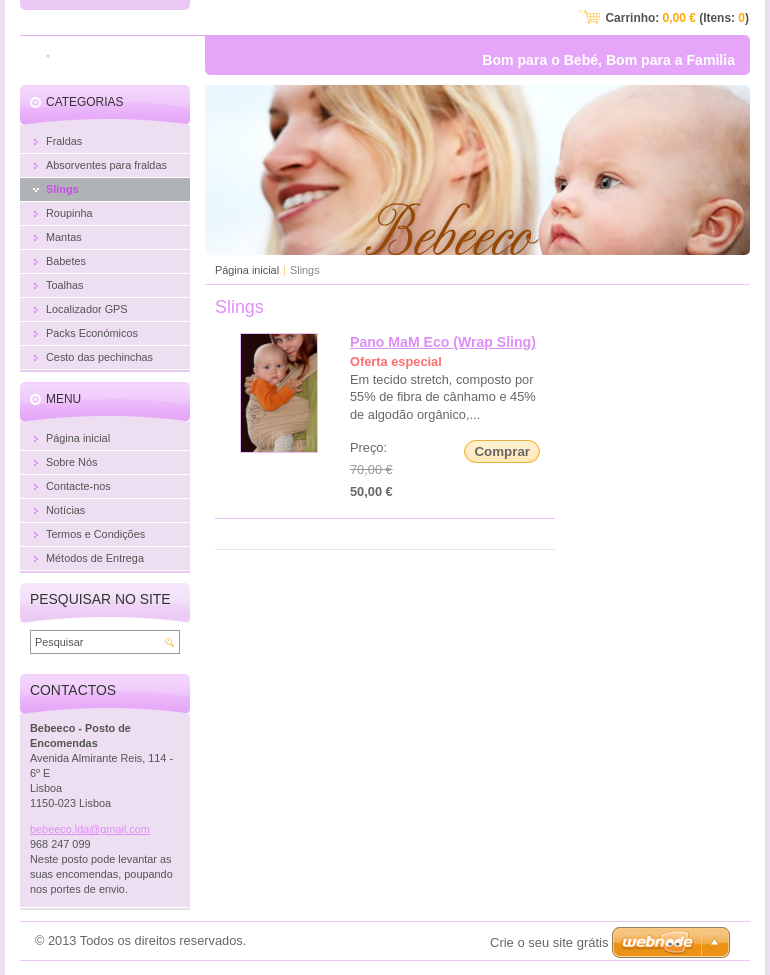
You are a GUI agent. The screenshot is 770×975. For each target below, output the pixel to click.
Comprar (502, 451)
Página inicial (247, 270)
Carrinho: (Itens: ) (677, 18)
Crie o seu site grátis (549, 942)
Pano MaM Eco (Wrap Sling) (443, 342)
